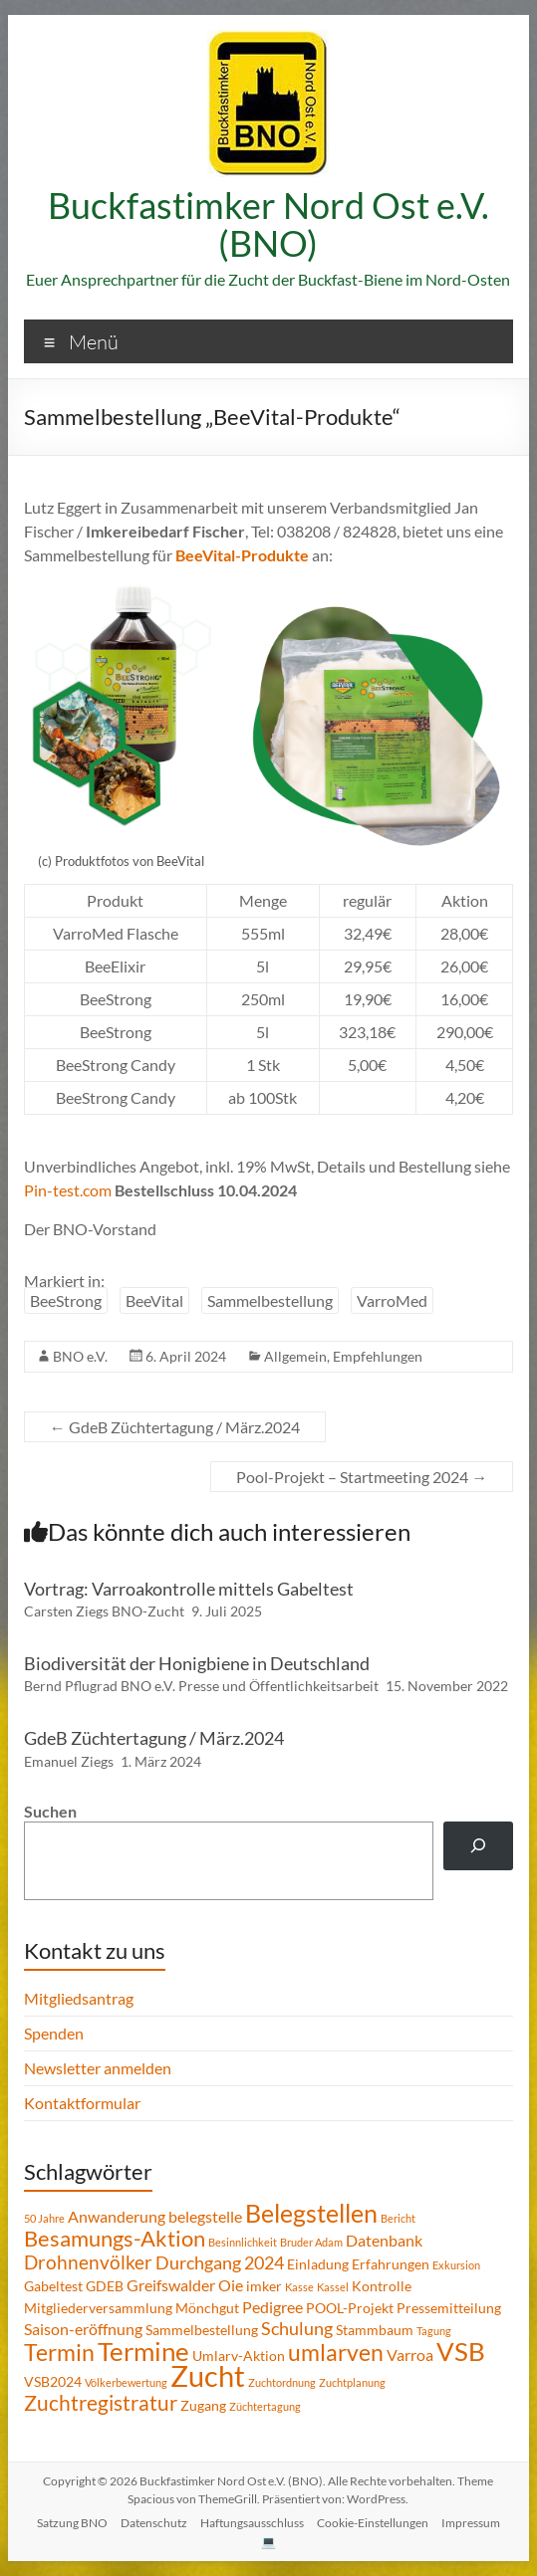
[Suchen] (478, 1846)
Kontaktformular (82, 2102)
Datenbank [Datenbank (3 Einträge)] (384, 2240)
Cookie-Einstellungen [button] (372, 2522)
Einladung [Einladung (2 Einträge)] (318, 2263)
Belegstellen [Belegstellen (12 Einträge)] (311, 2213)
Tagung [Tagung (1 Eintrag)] (433, 2330)
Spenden (54, 2033)
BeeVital (154, 1300)
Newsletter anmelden (97, 2067)
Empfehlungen (377, 1356)
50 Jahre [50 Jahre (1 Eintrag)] (44, 2218)
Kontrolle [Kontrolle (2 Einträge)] (381, 2285)
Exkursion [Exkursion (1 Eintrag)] (456, 2264)
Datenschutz (154, 2522)
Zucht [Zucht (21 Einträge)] (207, 2375)
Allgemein (295, 1356)
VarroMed (392, 1300)
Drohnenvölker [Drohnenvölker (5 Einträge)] (88, 2262)
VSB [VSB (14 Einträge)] (460, 2351)
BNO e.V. (80, 1356)
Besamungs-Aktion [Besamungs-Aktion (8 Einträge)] (114, 2238)
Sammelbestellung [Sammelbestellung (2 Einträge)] (201, 2329)
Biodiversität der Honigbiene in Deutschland (197, 1663)
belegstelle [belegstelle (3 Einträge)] (205, 2216)
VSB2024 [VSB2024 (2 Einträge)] (53, 2381)
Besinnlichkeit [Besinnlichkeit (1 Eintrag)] (242, 2242)
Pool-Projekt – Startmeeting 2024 (361, 1476)
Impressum (470, 2522)
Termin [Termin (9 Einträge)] (59, 2352)
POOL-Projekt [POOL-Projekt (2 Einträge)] (350, 2307)
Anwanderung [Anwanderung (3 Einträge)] (116, 2216)
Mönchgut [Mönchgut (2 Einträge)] (207, 2307)
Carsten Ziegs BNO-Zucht (104, 1611)
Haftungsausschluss (252, 2522)
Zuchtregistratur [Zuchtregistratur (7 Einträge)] (100, 2403)
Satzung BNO (72, 2522)
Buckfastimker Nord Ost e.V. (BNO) (268, 224)
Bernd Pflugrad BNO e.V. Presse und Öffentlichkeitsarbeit (201, 1685)
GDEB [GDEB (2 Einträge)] (105, 2285)
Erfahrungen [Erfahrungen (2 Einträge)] (390, 2263)
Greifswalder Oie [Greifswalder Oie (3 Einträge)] (185, 2284)
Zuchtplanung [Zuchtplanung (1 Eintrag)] (352, 2382)
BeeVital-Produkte (242, 554)
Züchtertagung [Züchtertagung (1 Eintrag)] (265, 2406)
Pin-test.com (68, 1190)
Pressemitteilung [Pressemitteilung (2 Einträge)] (449, 2307)
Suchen (50, 1811)
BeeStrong (66, 1300)
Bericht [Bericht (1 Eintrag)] (398, 2218)
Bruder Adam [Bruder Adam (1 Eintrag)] (311, 2242)
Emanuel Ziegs (69, 1761)
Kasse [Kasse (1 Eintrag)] (299, 2286)
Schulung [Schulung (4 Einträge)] (297, 2328)
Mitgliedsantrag (79, 1998)
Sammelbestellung (270, 1300)
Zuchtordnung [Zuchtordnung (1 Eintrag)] (282, 2382)
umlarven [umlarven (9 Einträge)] (336, 2352)
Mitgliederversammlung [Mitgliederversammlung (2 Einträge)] (98, 2307)
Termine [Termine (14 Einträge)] (143, 2351)
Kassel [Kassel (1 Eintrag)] (333, 2286)
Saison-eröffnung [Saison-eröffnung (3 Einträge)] (83, 2328)
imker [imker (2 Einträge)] (264, 2285)
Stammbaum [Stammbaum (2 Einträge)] (374, 2329)
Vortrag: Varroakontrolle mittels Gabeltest (189, 1589)
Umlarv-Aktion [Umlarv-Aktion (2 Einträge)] (238, 2355)
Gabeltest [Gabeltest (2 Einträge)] (53, 2285)
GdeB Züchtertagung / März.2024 (175, 1426)
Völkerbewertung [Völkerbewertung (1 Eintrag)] (126, 2382)
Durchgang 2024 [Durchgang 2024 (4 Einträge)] (219, 2262)
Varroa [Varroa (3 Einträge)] (410, 2354)
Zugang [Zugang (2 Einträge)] (203, 2405)
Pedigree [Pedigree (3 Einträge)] (272, 2306)
